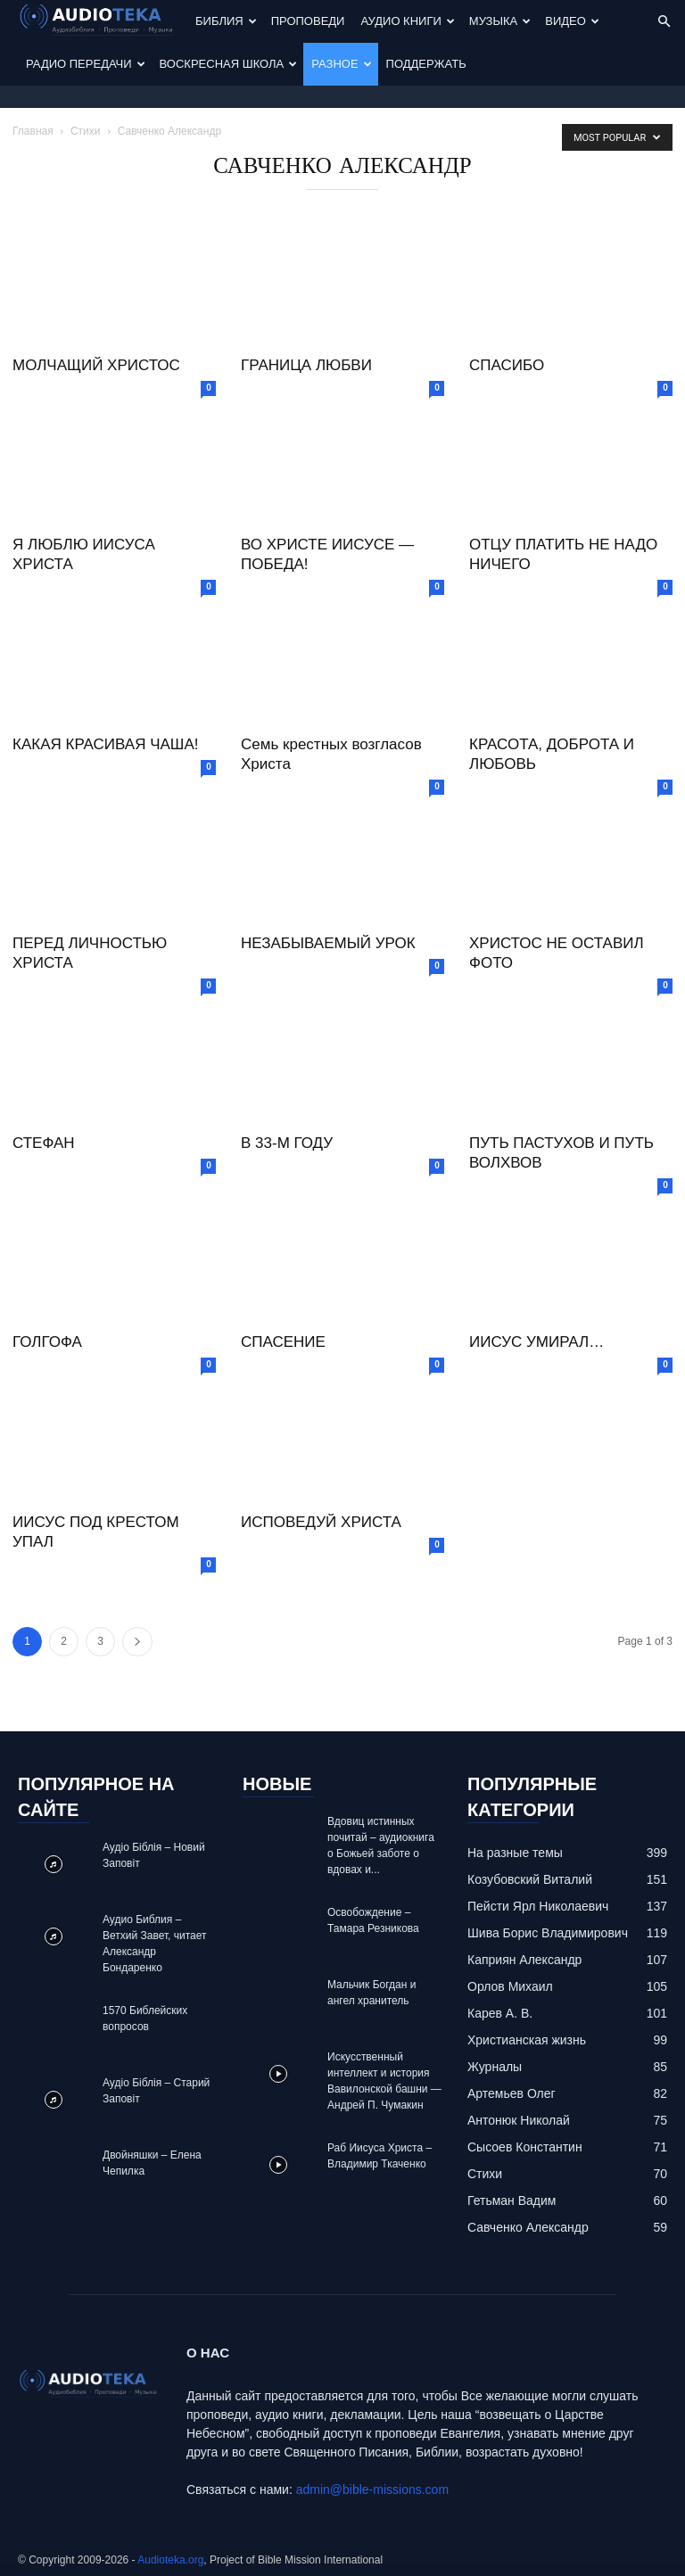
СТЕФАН (43, 1143)
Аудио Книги (407, 21)
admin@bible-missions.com (372, 2489)
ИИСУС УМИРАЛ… (536, 1341)
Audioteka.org (170, 2560)
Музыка (500, 21)
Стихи (85, 131)
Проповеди (308, 21)
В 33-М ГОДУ (287, 1143)
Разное (341, 63)
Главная (33, 131)
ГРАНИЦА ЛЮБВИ (306, 365)
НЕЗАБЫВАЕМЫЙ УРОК (328, 943)
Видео (572, 21)
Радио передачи (85, 63)
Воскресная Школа (229, 63)
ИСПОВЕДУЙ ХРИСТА (321, 1522)
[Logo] (102, 22)
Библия (226, 21)
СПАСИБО (506, 365)
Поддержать (426, 63)
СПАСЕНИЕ (283, 1341)
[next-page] (137, 1641)
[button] (663, 21)
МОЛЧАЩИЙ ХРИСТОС (96, 365)
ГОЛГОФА (47, 1341)
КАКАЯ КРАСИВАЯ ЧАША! (105, 744)
